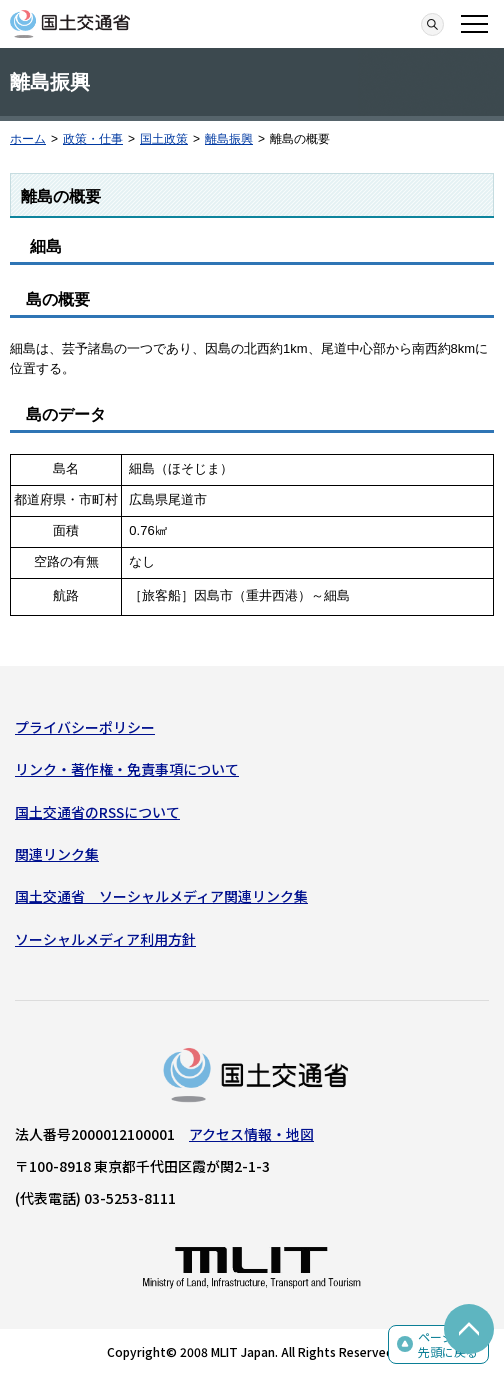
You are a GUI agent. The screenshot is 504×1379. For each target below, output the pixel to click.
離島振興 (229, 139)
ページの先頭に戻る (448, 1344)
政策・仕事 (93, 139)
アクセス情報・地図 (251, 1134)
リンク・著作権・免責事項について (127, 769)
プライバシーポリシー (85, 727)
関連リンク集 (57, 854)
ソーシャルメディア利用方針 (105, 939)
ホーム (28, 139)
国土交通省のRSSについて (97, 812)
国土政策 (164, 139)
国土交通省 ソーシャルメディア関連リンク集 (161, 896)
